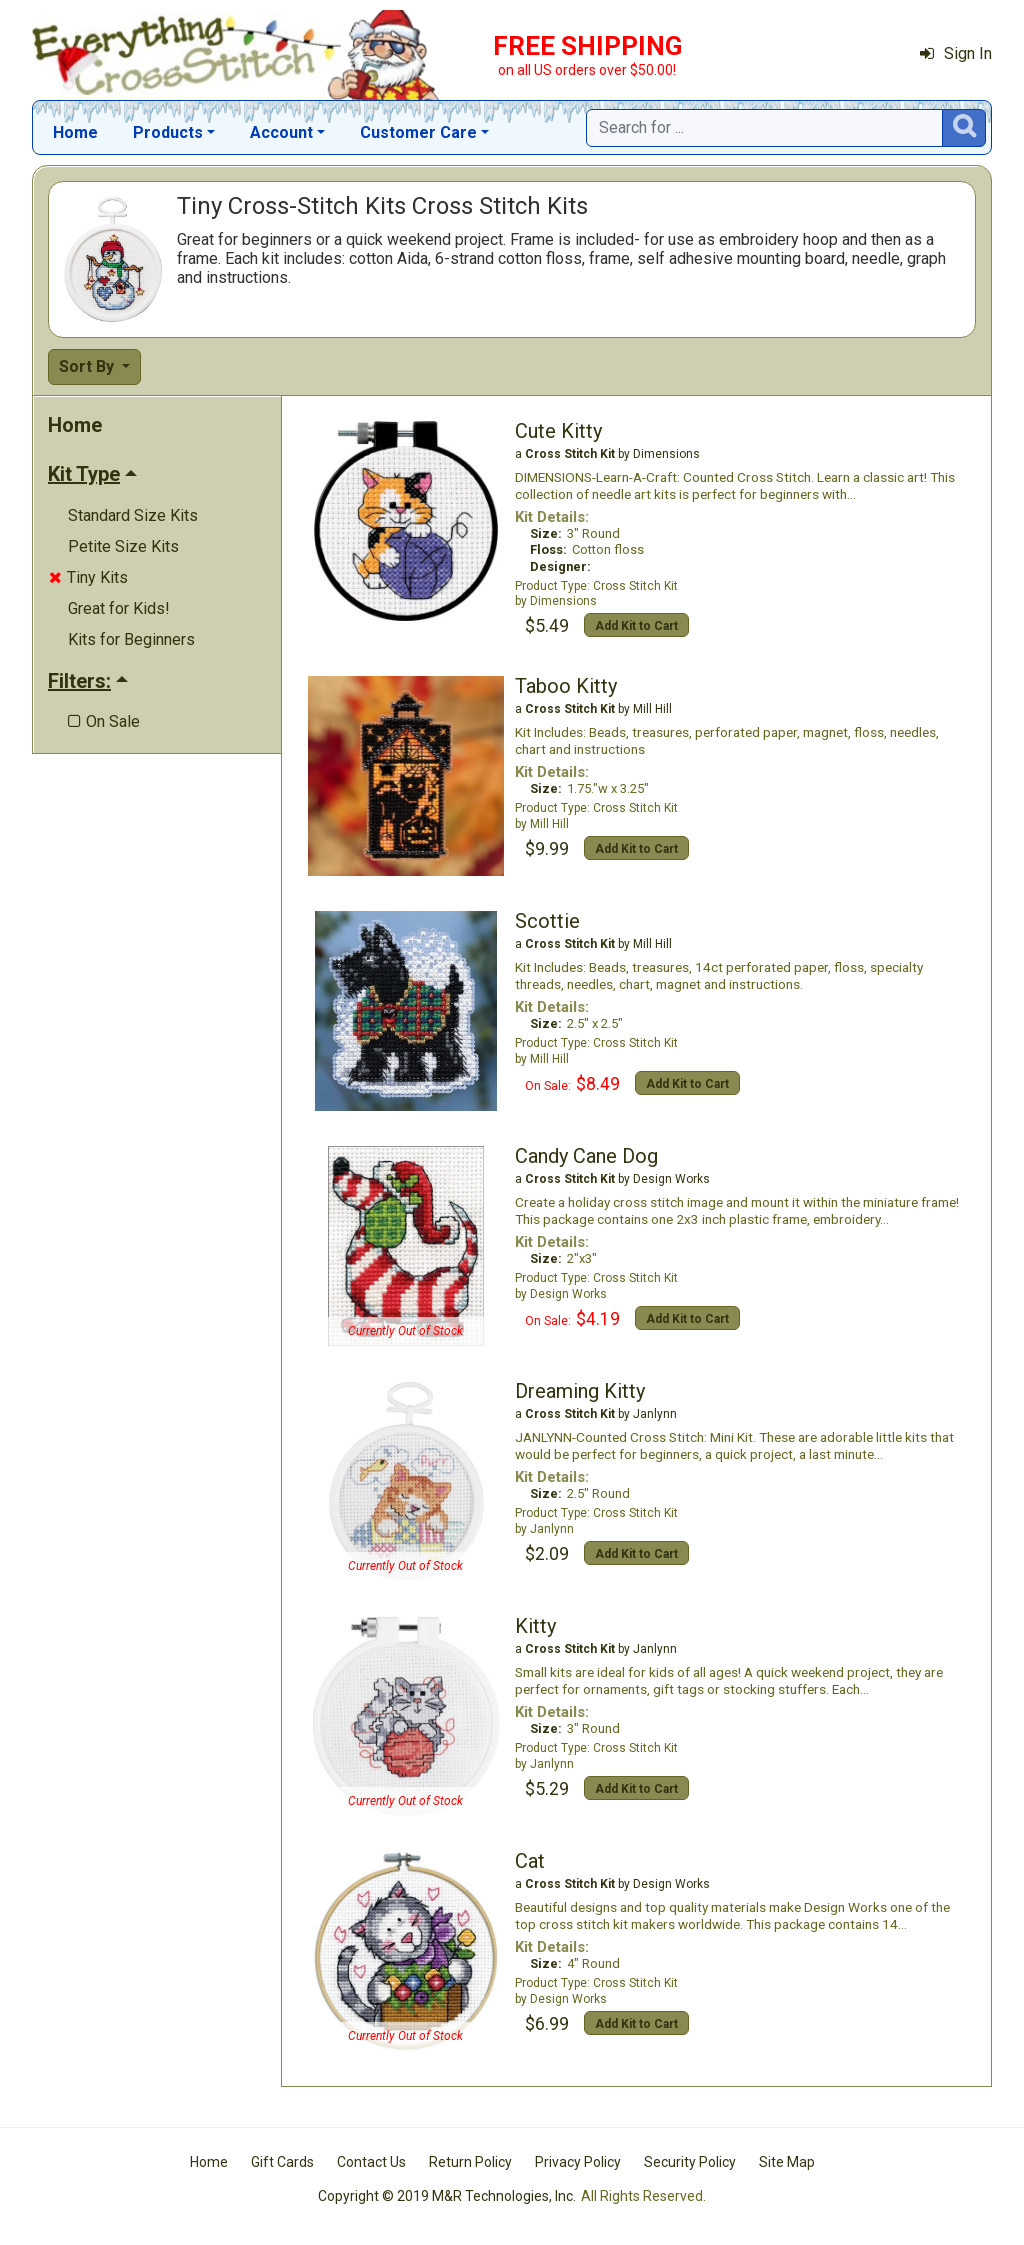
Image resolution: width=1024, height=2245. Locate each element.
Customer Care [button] (418, 132)
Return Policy (470, 2162)
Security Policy (690, 2162)
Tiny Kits (88, 577)
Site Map (787, 2162)
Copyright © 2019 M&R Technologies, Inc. (447, 2196)
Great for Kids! (119, 608)
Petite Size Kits (123, 546)
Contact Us (371, 2162)
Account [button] (281, 132)
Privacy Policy (578, 2162)
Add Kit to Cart (636, 626)
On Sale (104, 721)
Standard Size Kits (133, 515)
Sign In (956, 53)
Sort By (88, 366)
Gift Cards (282, 2162)
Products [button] (168, 132)
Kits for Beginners (131, 639)
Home (75, 132)
